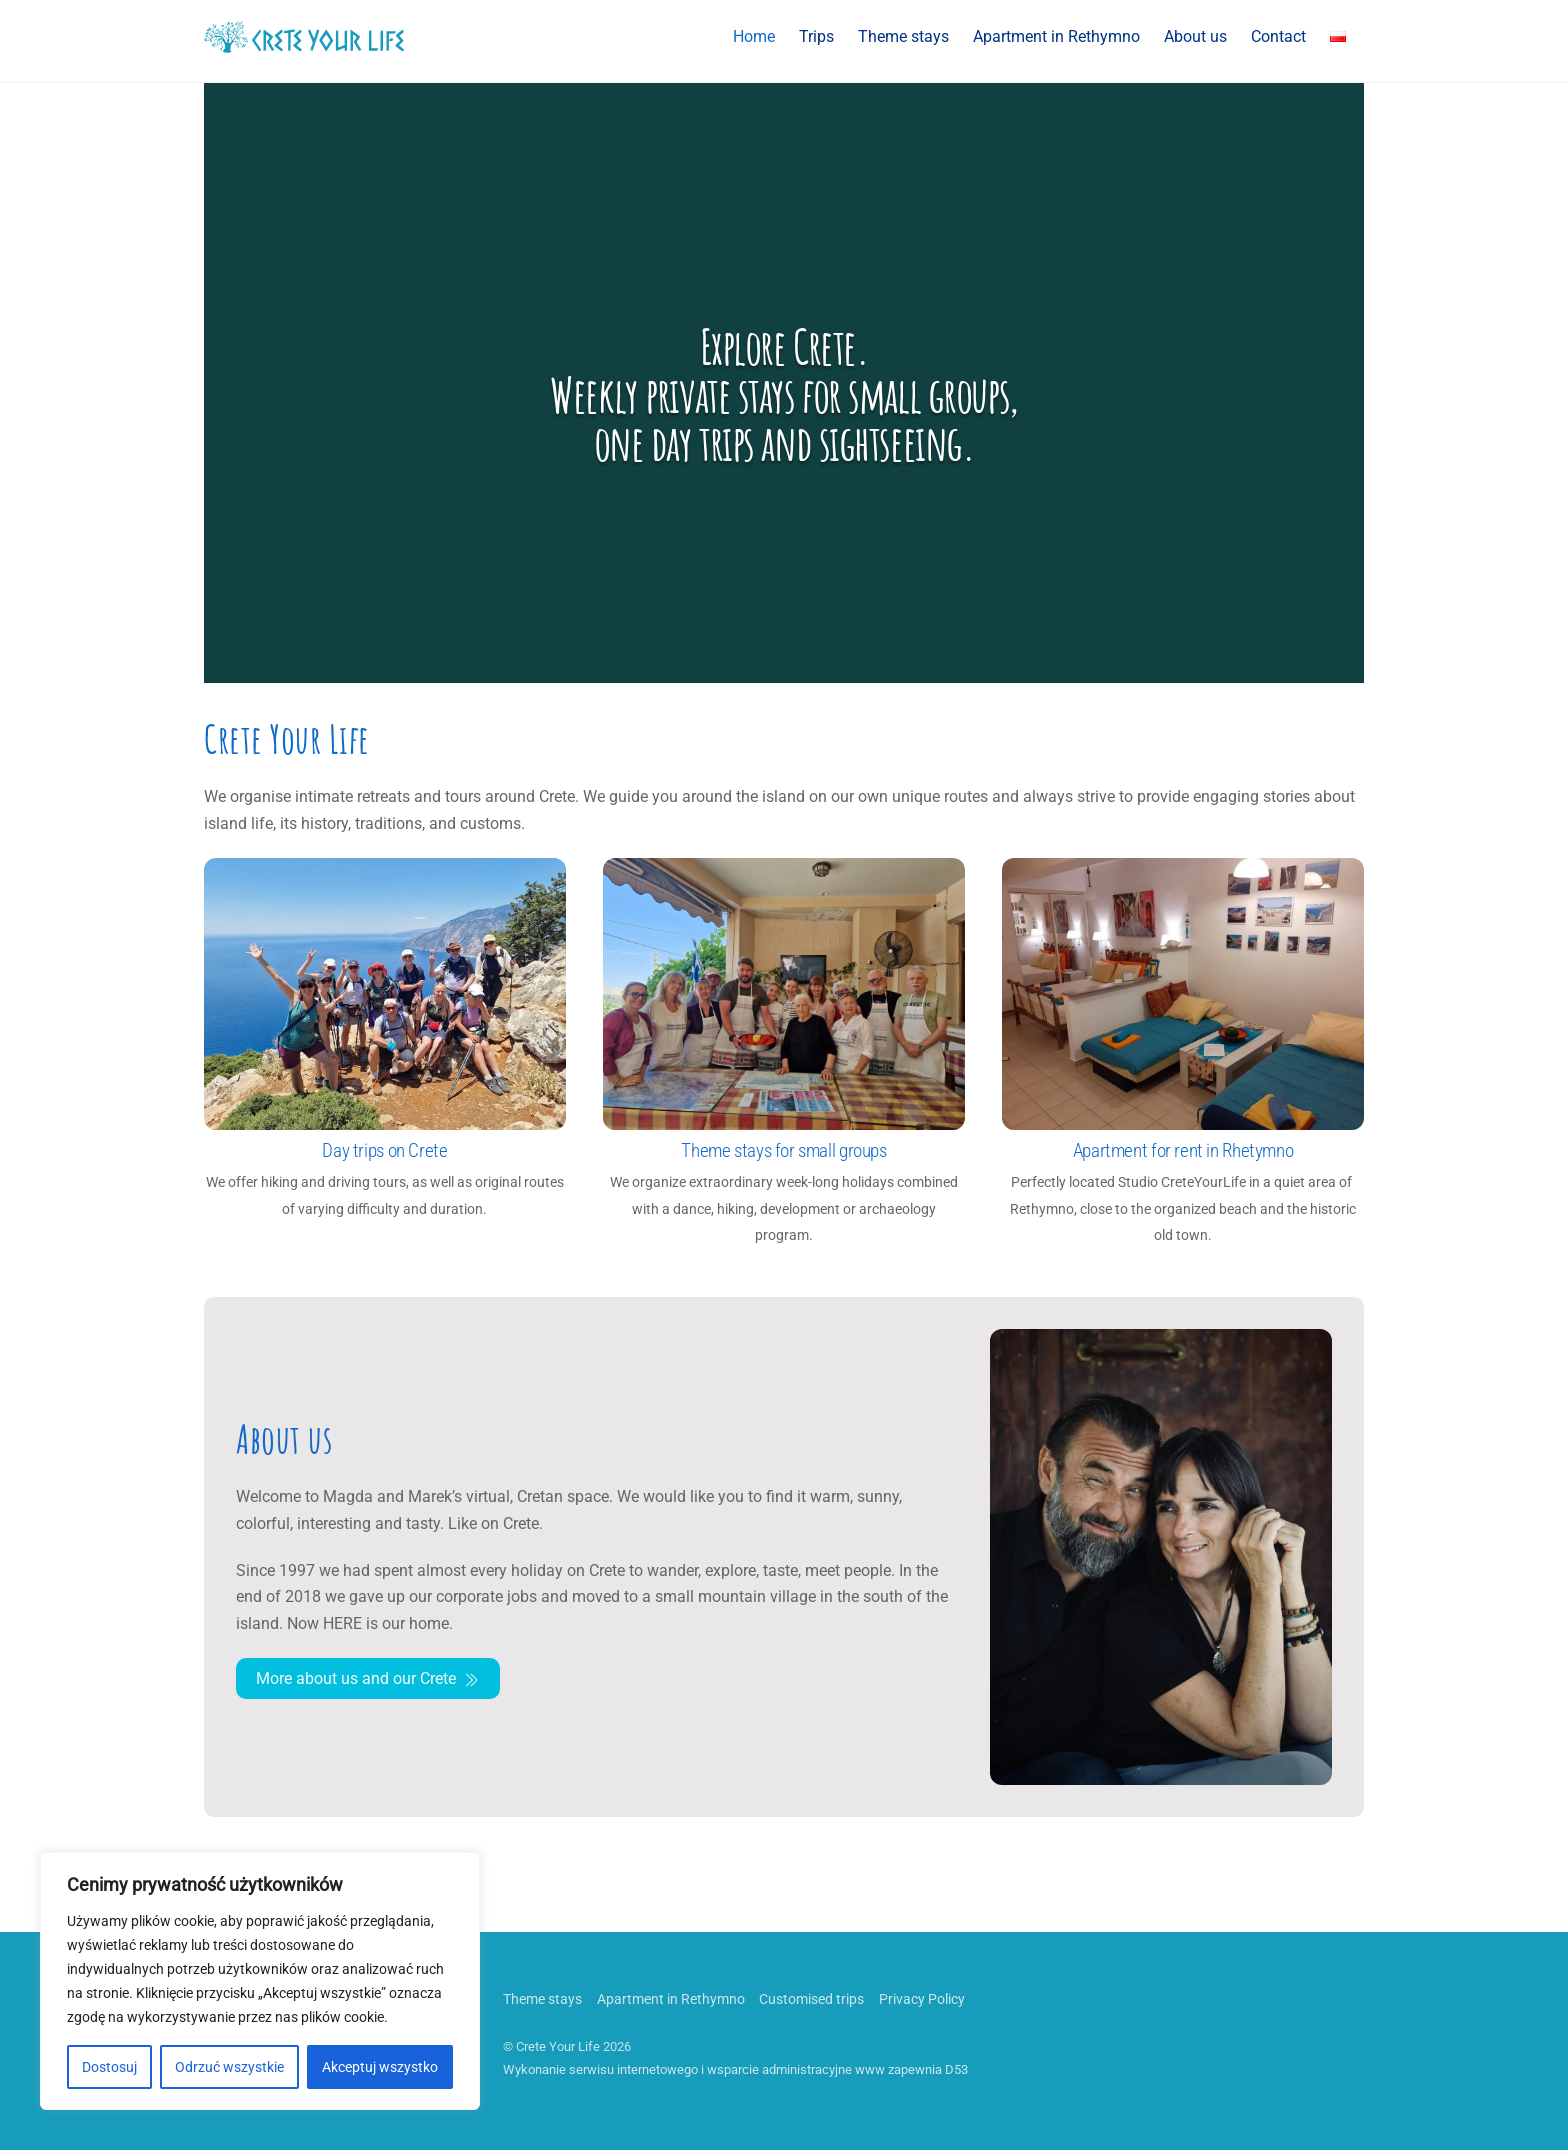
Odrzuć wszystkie (229, 2067)
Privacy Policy (922, 1999)
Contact (1278, 36)
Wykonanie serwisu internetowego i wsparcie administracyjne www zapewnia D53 (735, 2069)
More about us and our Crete (368, 1679)
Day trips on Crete (384, 1150)
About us (1195, 36)
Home (754, 36)
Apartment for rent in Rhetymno (1183, 1150)
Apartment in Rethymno (1056, 36)
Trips (816, 36)
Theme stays (903, 36)
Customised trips (811, 1999)
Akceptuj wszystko (380, 2067)
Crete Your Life (558, 2046)
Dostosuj (109, 2067)
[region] (260, 1981)
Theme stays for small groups (783, 1150)
